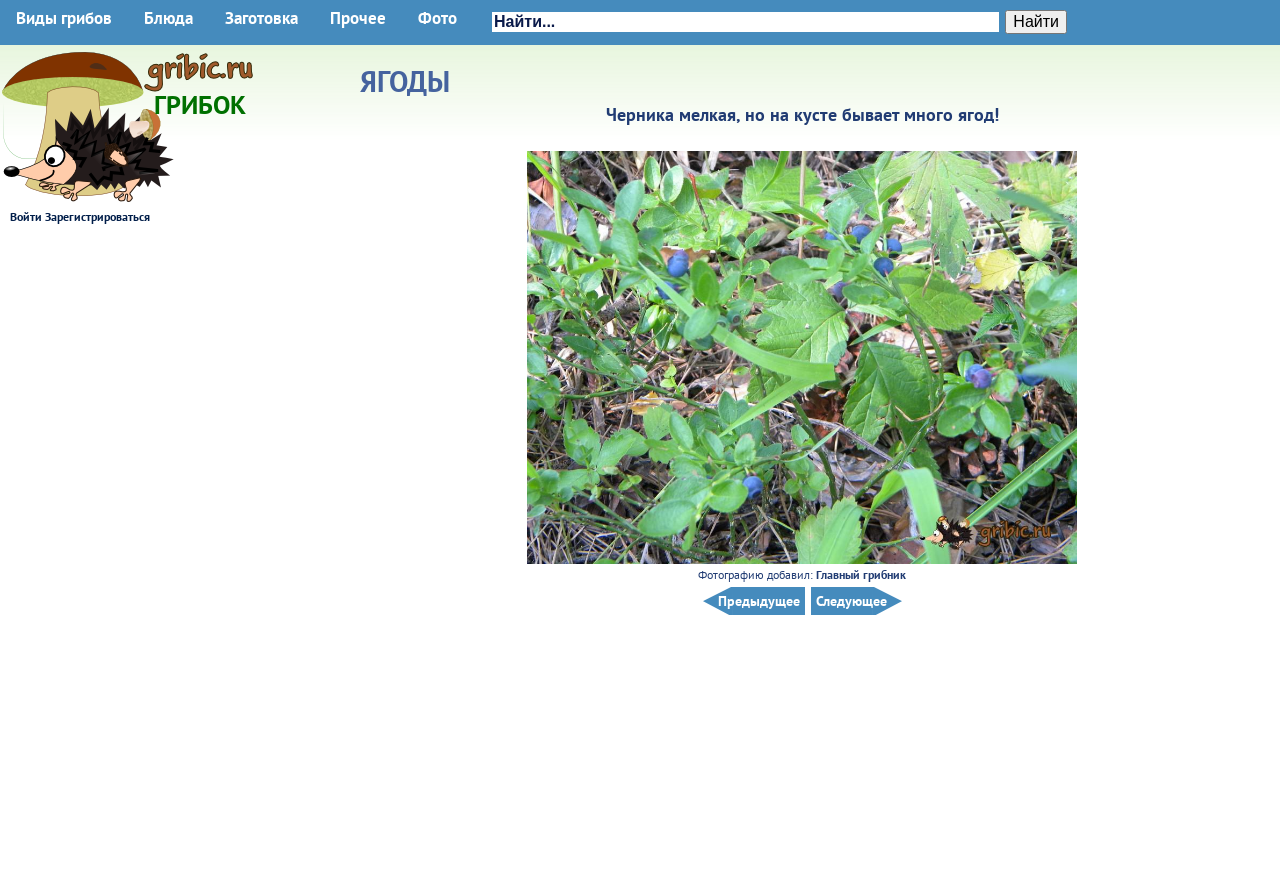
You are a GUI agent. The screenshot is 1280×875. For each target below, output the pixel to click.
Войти (26, 216)
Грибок (200, 98)
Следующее (851, 601)
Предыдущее (759, 601)
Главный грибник (861, 574)
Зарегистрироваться (97, 216)
